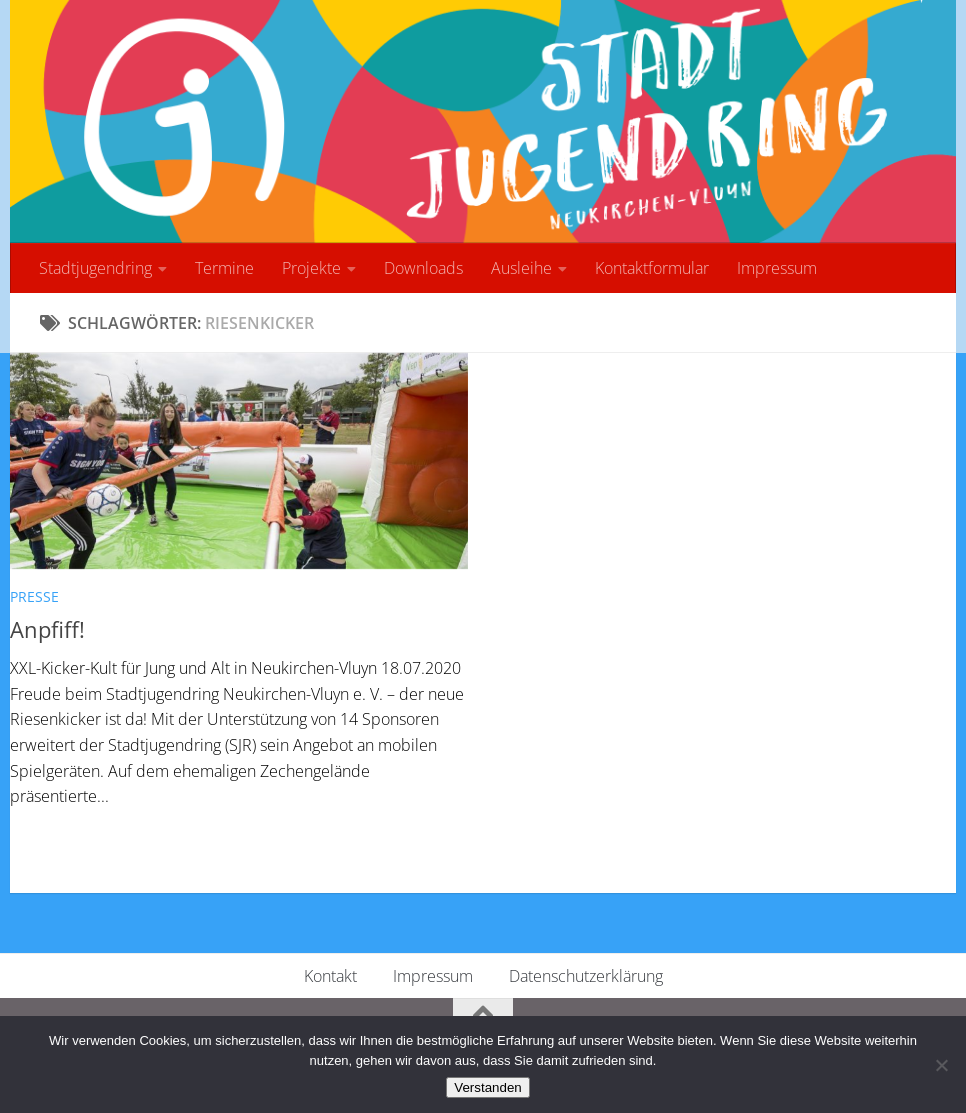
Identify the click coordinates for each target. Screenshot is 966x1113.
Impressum (777, 268)
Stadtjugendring (95, 268)
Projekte (311, 268)
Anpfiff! (47, 629)
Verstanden (487, 1087)
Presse (34, 596)
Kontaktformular (652, 268)
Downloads (423, 268)
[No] (941, 1065)
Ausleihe (521, 268)
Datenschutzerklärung (586, 976)
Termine (224, 268)
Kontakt (330, 976)
